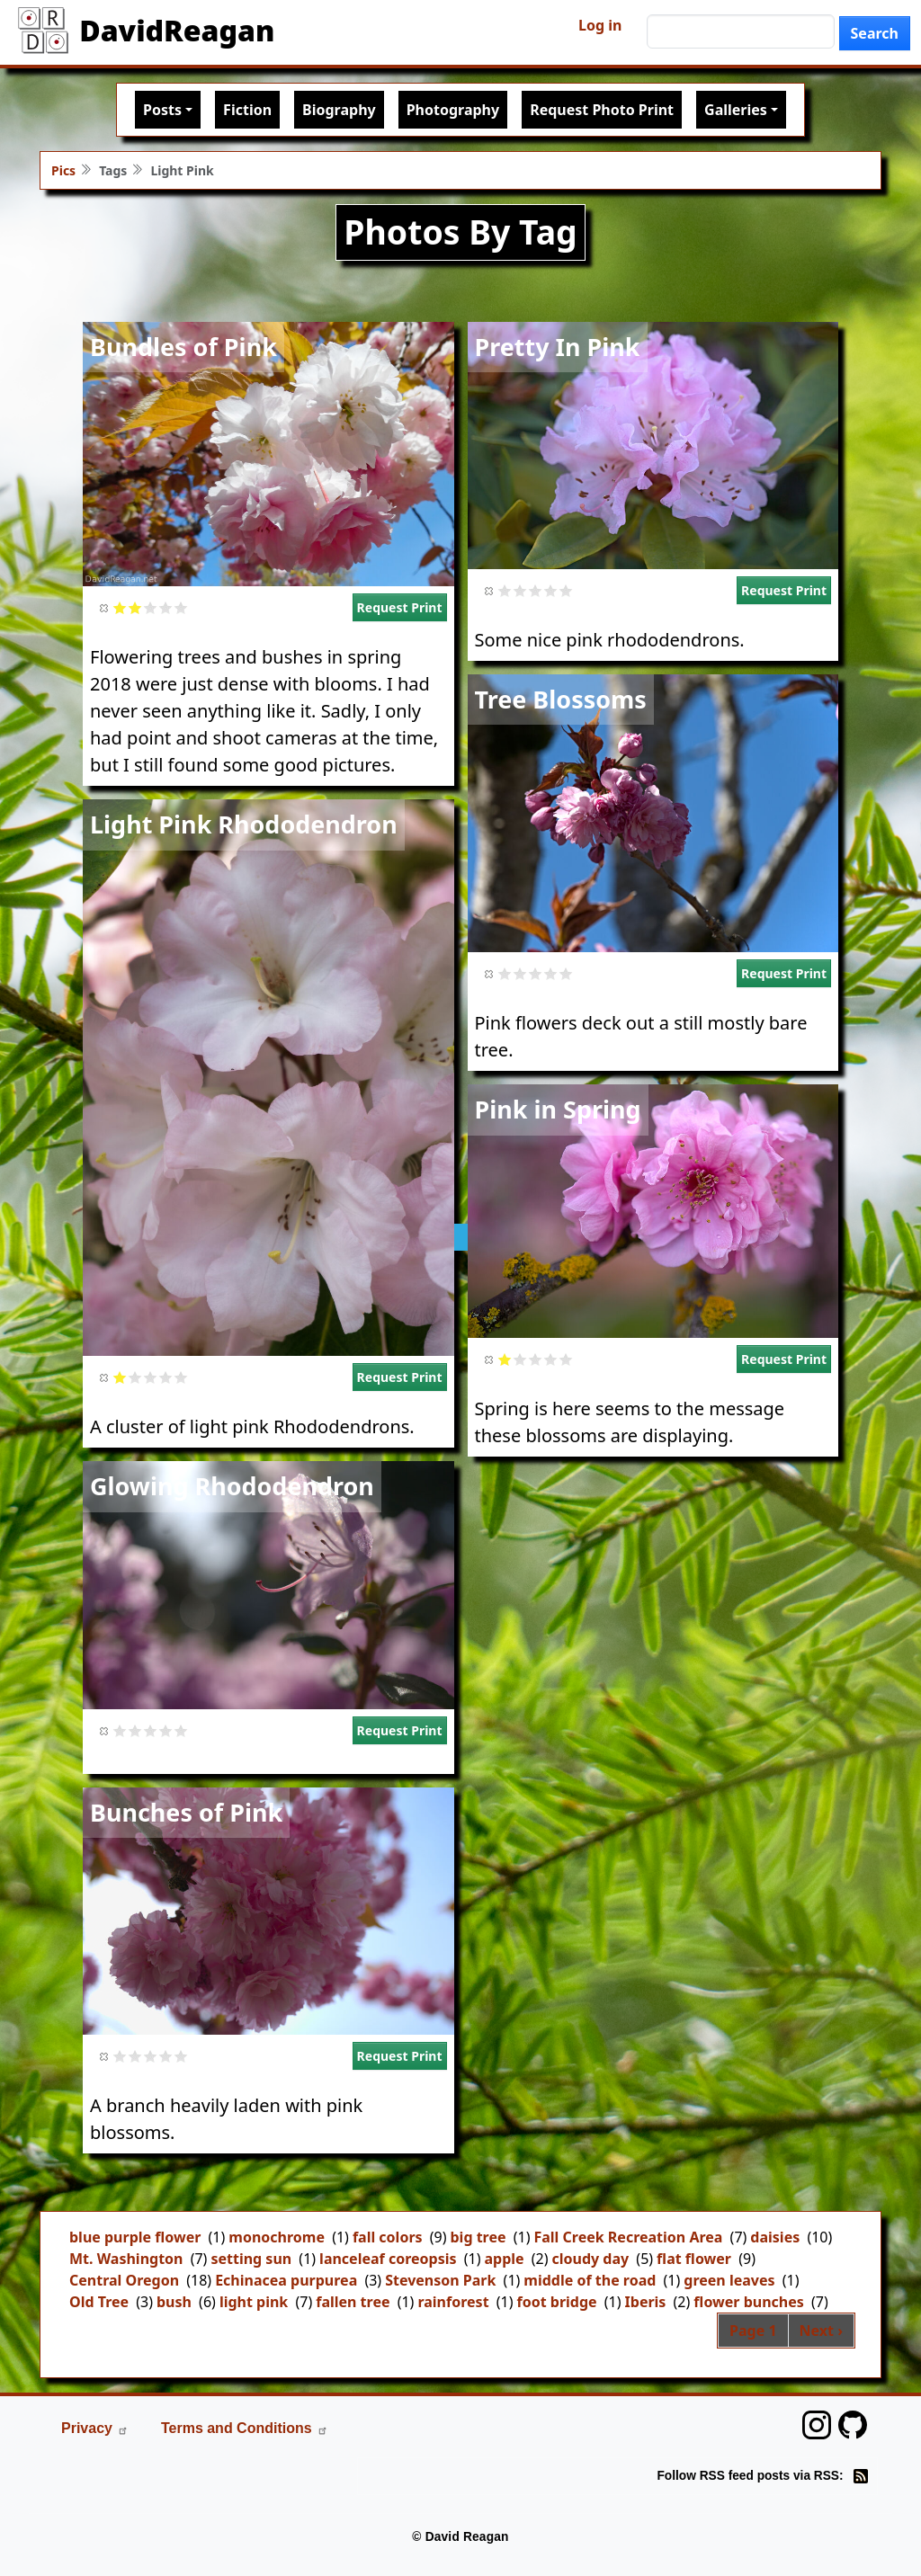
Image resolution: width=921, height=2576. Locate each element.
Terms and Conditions (244, 2428)
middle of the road (589, 2280)
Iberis (645, 2302)
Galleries (735, 110)
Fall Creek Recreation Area (627, 2237)
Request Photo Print (602, 110)
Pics (63, 170)
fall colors (388, 2237)
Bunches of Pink (186, 1812)
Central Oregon (124, 2280)
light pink (253, 2302)
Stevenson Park (440, 2280)
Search (875, 33)
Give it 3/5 (150, 607)
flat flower (694, 2258)
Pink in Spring (558, 1109)
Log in (599, 25)
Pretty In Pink (557, 346)
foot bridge (557, 2302)
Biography (339, 110)
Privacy (95, 2428)
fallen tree (352, 2302)
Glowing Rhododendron (232, 1485)
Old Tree (99, 2302)
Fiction (247, 110)
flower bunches (748, 2302)
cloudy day (591, 2258)
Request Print (400, 607)
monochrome (276, 2237)
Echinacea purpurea (286, 2280)
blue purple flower (135, 2237)
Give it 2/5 (135, 607)
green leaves (729, 2280)
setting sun (250, 2258)
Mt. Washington (126, 2258)
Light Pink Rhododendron (244, 824)
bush (174, 2302)
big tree (478, 2237)
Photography (453, 110)
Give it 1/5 (120, 607)
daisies (775, 2237)
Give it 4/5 (166, 607)
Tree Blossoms (561, 699)
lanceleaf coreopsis (387, 2258)
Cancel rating (104, 607)
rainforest (452, 2302)
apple (503, 2258)
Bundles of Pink (183, 346)
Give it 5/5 (181, 607)
